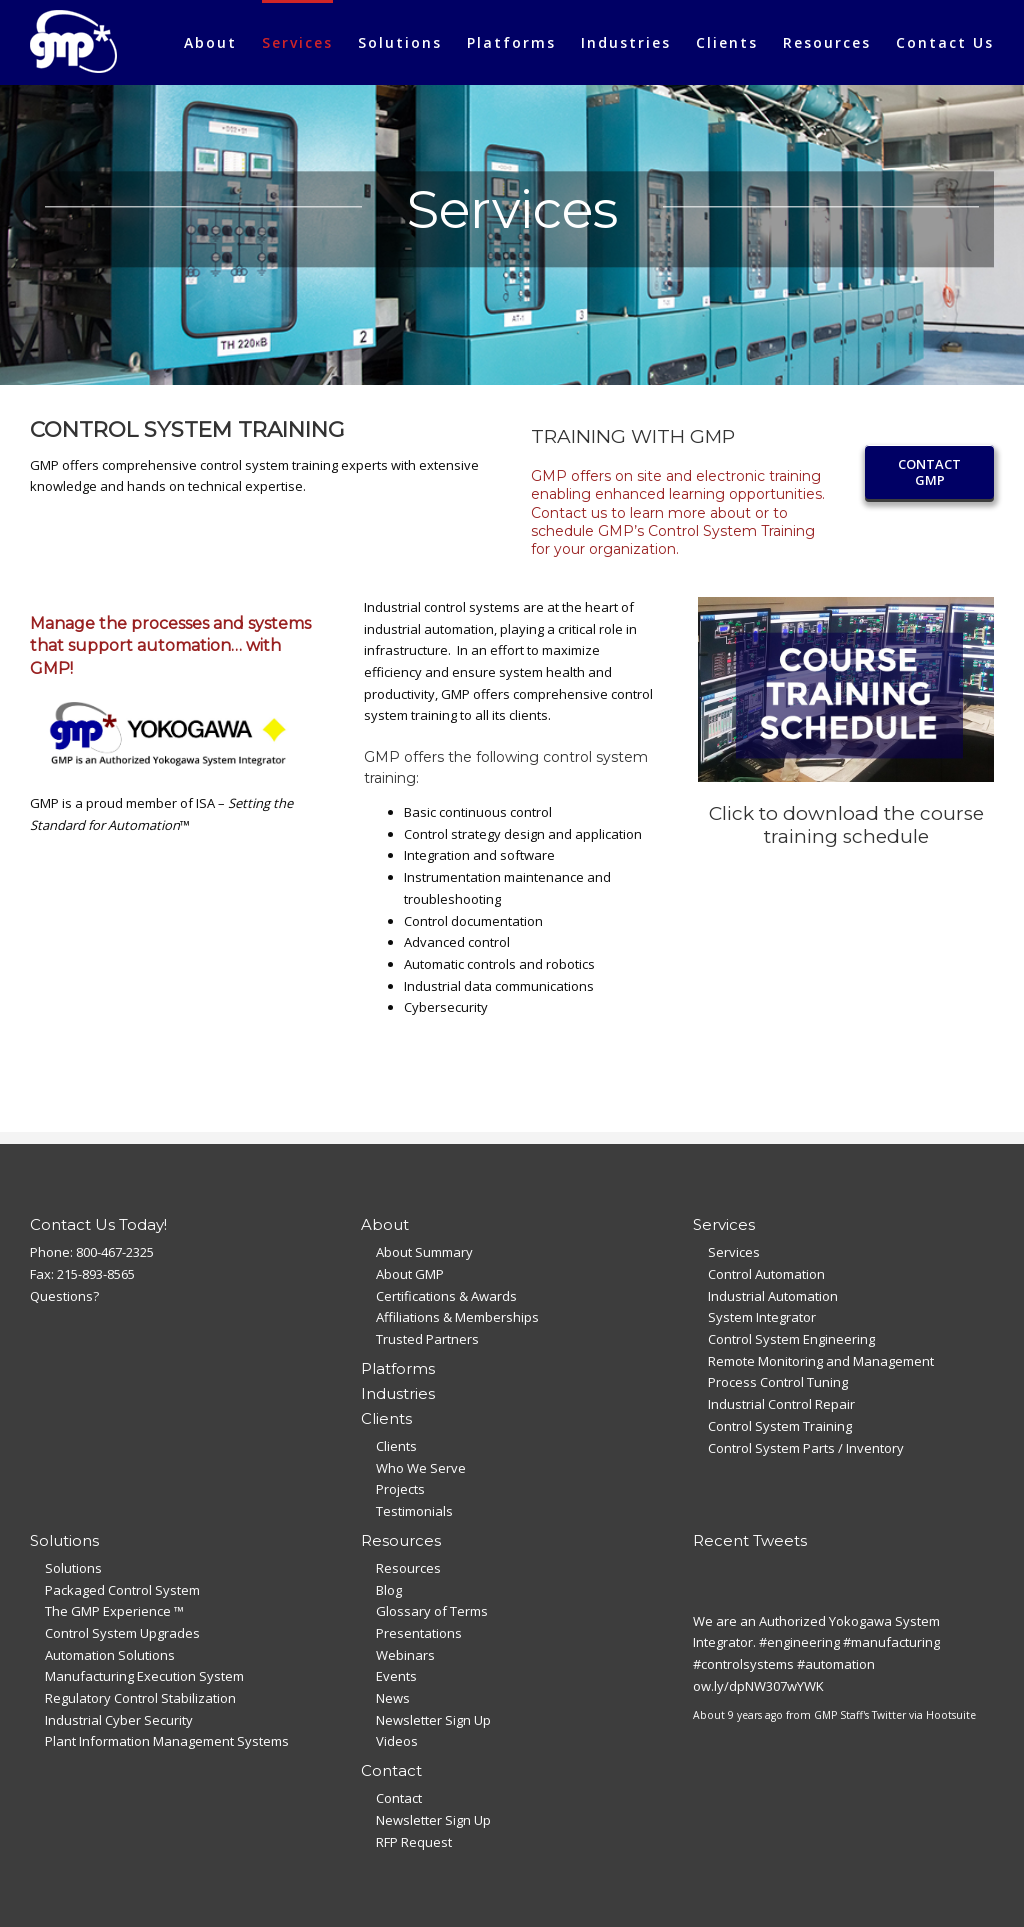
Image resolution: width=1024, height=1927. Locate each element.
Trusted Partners (427, 1339)
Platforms (398, 1368)
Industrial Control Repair (781, 1404)
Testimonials (414, 1511)
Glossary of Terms (432, 1611)
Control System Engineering (791, 1339)
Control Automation (766, 1274)
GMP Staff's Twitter (860, 1715)
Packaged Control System (122, 1590)
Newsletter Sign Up (433, 1720)
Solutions (73, 1568)
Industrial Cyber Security (119, 1720)
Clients (396, 1446)
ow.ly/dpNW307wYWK (758, 1686)
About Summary (424, 1252)
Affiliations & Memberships (457, 1317)
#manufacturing (891, 1642)
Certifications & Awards (446, 1296)
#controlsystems (743, 1664)
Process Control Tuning (778, 1382)
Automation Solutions (110, 1655)
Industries (398, 1393)
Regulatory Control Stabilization (140, 1698)
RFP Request (414, 1842)
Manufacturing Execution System (144, 1676)
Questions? (64, 1296)
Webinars (405, 1655)
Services (734, 1252)
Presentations (419, 1633)
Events (396, 1676)
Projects (400, 1489)
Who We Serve (421, 1468)
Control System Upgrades (122, 1633)
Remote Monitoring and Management (821, 1361)
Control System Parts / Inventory (806, 1448)
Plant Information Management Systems (167, 1741)
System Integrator (762, 1317)
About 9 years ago (738, 1715)
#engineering (799, 1642)
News (393, 1698)
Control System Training (780, 1426)
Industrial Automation (773, 1296)
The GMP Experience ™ (114, 1611)
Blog (389, 1590)
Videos (397, 1741)
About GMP (410, 1274)
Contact (399, 1798)
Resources (408, 1568)
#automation (836, 1664)
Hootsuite (951, 1715)
